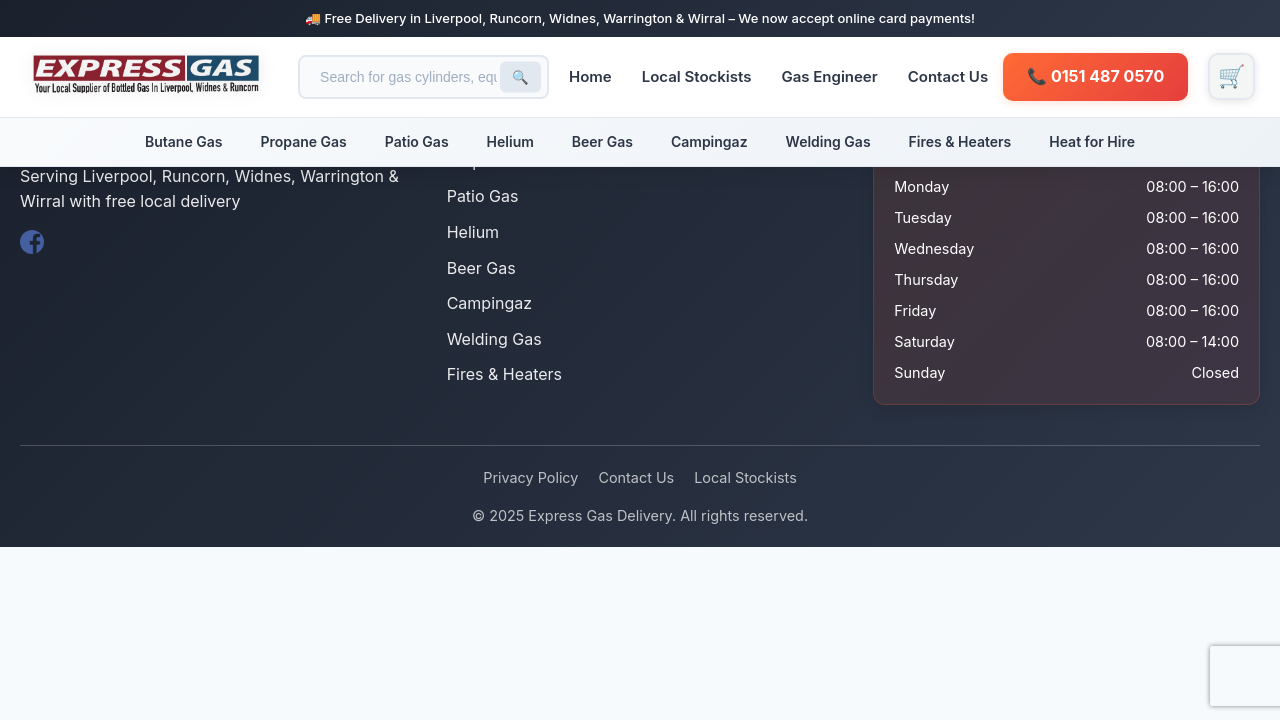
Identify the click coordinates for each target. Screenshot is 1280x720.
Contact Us (952, 76)
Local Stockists (701, 76)
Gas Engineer (833, 76)
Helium (510, 141)
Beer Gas (602, 141)
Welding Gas (828, 141)
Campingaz (709, 141)
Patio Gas (417, 141)
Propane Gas (303, 141)
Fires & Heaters (960, 141)
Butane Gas (183, 141)
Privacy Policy (530, 477)
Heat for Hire (1092, 141)
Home (594, 76)
